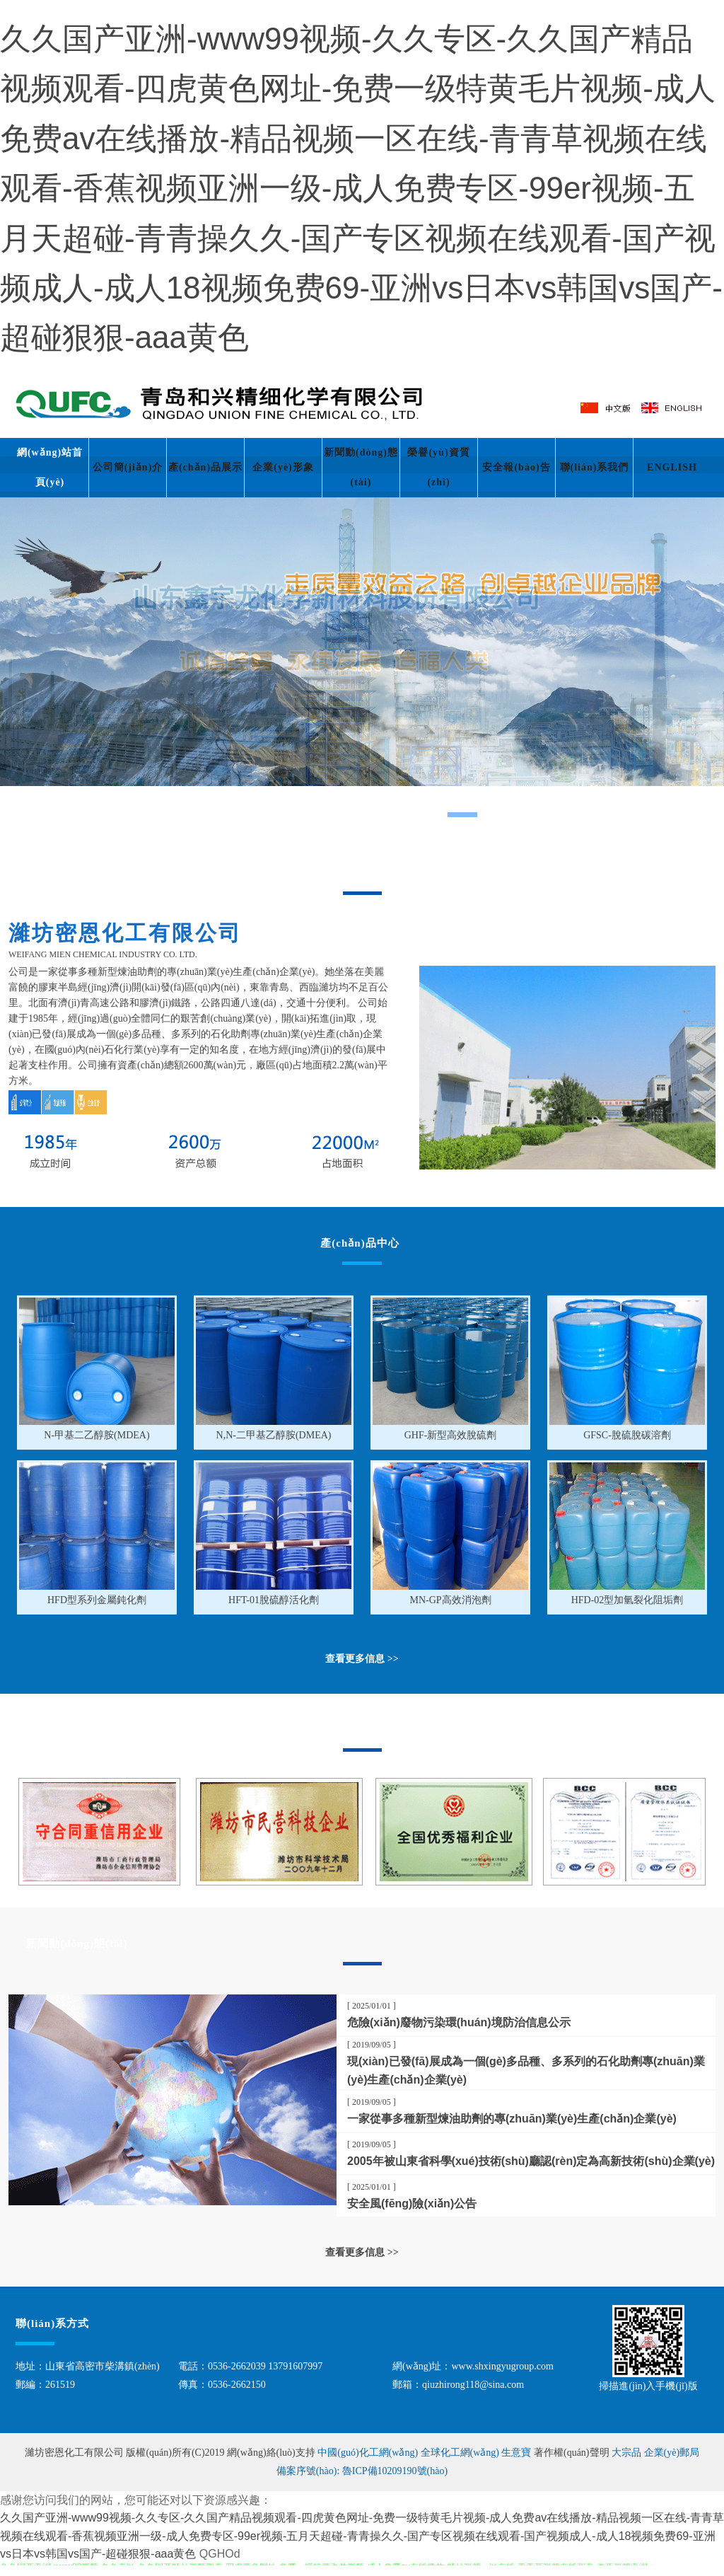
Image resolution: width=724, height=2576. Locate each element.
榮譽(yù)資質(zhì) (438, 467)
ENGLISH (672, 467)
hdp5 (362, 667)
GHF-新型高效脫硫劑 (450, 1435)
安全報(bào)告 (516, 467)
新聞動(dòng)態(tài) (361, 467)
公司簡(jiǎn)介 (128, 467)
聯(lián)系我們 (594, 467)
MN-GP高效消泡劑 (450, 1600)
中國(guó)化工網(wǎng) (367, 2452)
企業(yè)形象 (283, 467)
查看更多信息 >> (361, 2252)
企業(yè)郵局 (672, 2452)
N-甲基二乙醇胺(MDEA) (96, 1435)
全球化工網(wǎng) (460, 2452)
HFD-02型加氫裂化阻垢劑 (627, 1600)
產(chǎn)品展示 (205, 467)
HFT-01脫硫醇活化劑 (273, 1600)
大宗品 (626, 2452)
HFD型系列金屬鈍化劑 (96, 1600)
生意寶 (516, 2452)
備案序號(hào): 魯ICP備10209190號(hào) (362, 2471)
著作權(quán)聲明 (573, 2452)
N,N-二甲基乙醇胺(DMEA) (274, 1435)
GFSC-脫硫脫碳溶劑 (627, 1435)
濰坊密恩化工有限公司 (76, 2452)
